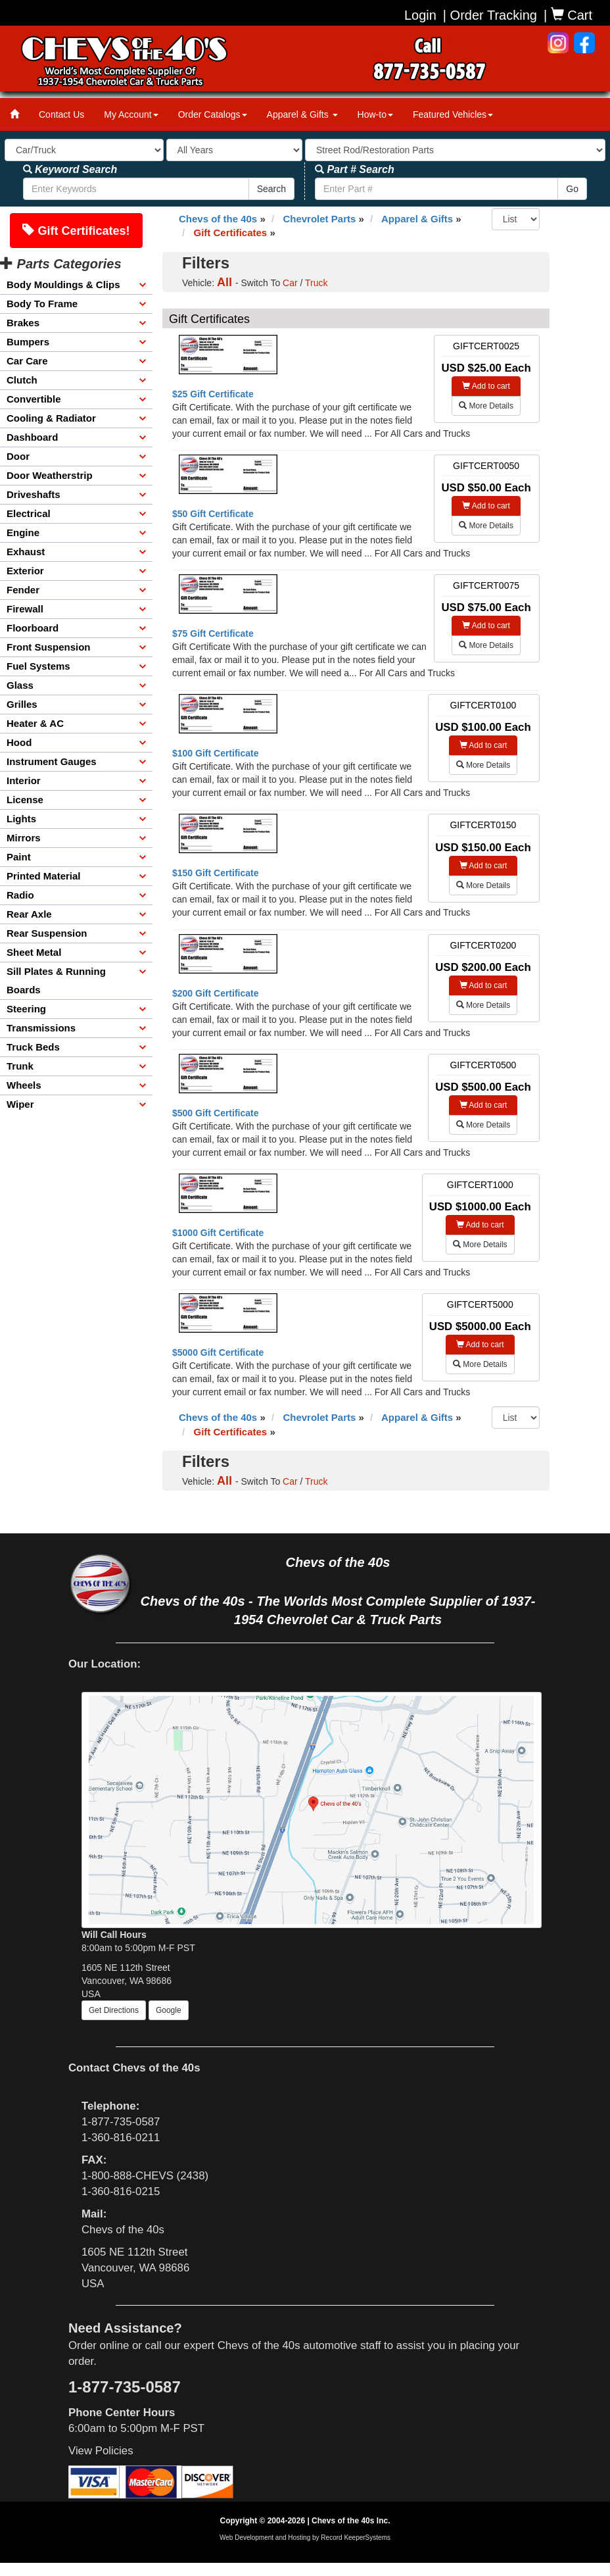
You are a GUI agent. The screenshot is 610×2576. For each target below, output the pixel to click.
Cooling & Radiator (51, 418)
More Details (486, 405)
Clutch (22, 379)
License (25, 799)
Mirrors (24, 837)
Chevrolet (319, 218)
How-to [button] (375, 114)
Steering (26, 1008)
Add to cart (486, 386)
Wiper (20, 1104)
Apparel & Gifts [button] (302, 114)
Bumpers (28, 341)
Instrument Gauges (52, 761)
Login (420, 15)
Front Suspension (49, 647)
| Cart (568, 14)
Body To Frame (42, 303)
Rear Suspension (47, 933)
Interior (24, 780)
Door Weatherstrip (50, 475)
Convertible (34, 399)
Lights (21, 818)
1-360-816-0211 (121, 2137)
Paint (19, 856)
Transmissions (41, 1027)
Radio (20, 895)
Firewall (25, 608)
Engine (23, 532)
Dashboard (32, 437)
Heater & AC (35, 723)
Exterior (25, 570)
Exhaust (26, 551)
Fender (23, 589)
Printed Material (44, 875)
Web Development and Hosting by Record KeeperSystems (305, 2537)
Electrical (29, 513)
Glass (20, 685)
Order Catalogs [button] (212, 114)
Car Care (27, 360)
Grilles (22, 704)
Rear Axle (29, 914)
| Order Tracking (490, 15)
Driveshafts (33, 494)
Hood (19, 742)
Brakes (23, 322)
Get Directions (114, 2010)
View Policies (100, 2450)
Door (18, 456)
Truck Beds (33, 1047)
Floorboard (33, 627)
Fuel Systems (38, 666)
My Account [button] (131, 114)
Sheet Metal (34, 952)
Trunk (20, 1066)
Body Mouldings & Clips (63, 284)
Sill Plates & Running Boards (56, 980)
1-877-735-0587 (121, 2122)
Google (168, 2010)
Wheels (24, 1085)
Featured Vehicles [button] (453, 114)
